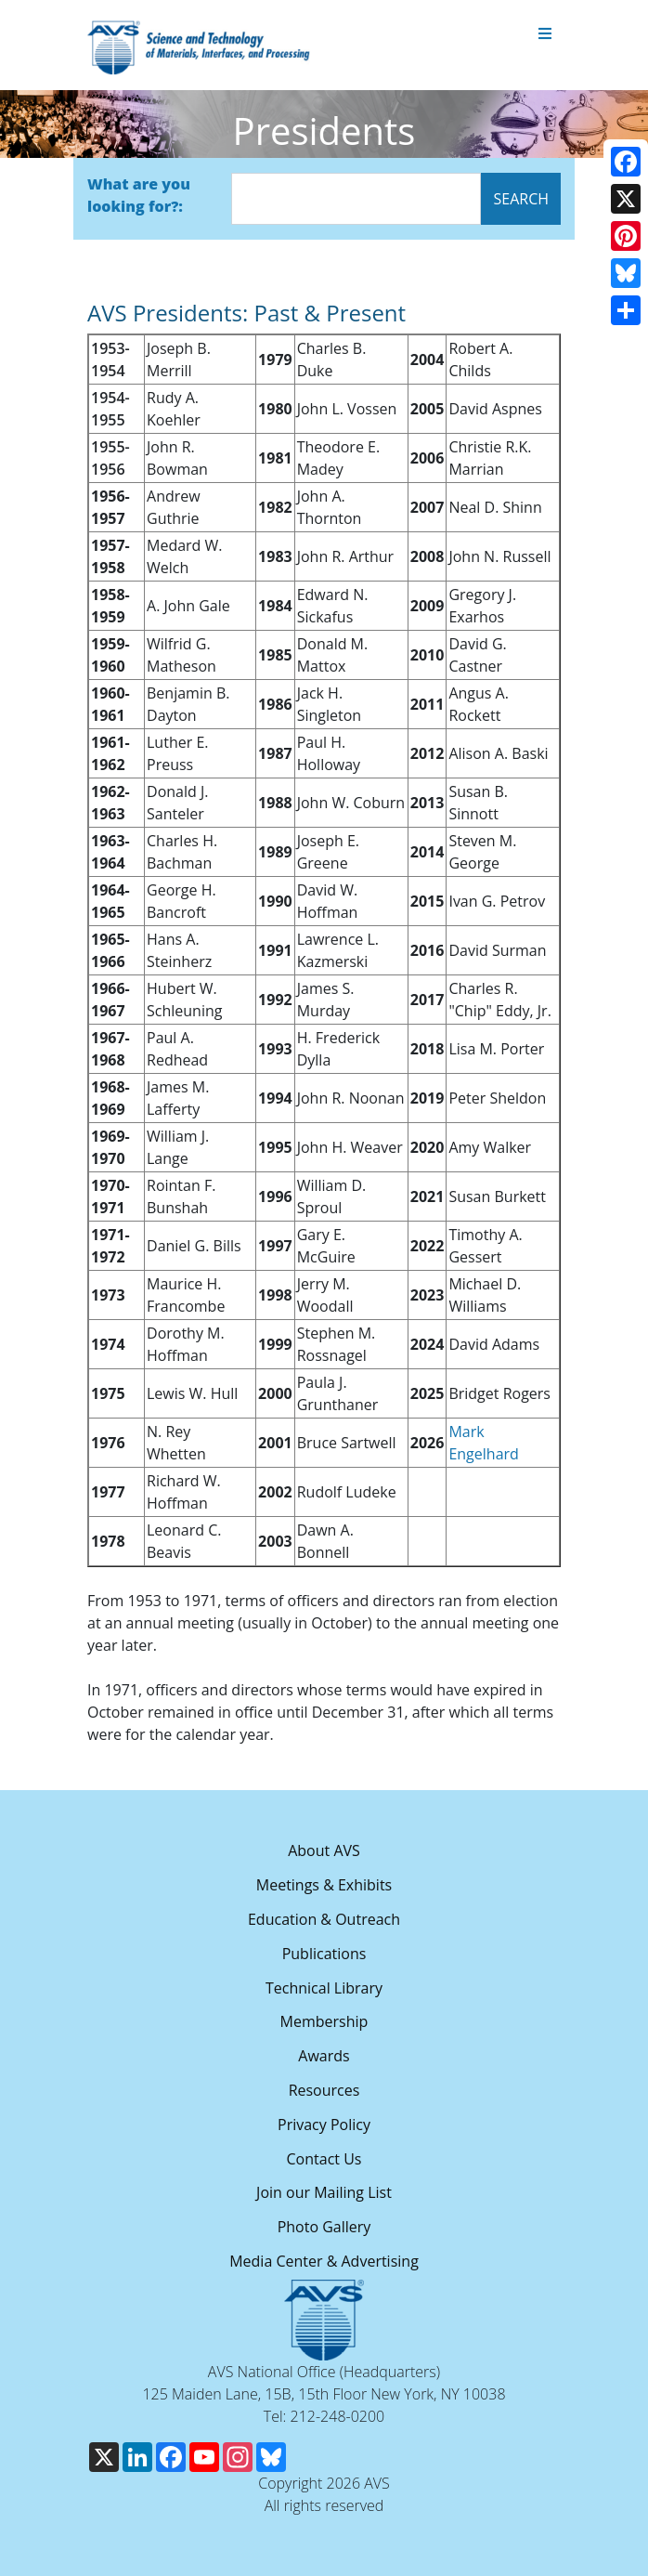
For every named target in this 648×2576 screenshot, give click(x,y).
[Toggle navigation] (545, 34)
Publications (324, 1953)
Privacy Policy (324, 2124)
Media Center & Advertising (324, 2261)
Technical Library (324, 1988)
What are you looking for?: (138, 195)
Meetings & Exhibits (324, 1885)
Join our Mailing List (324, 2192)
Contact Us (324, 2159)
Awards (323, 2056)
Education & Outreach (324, 1919)
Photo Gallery (324, 2226)
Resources (324, 2090)
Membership (324, 2021)
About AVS (324, 1850)
